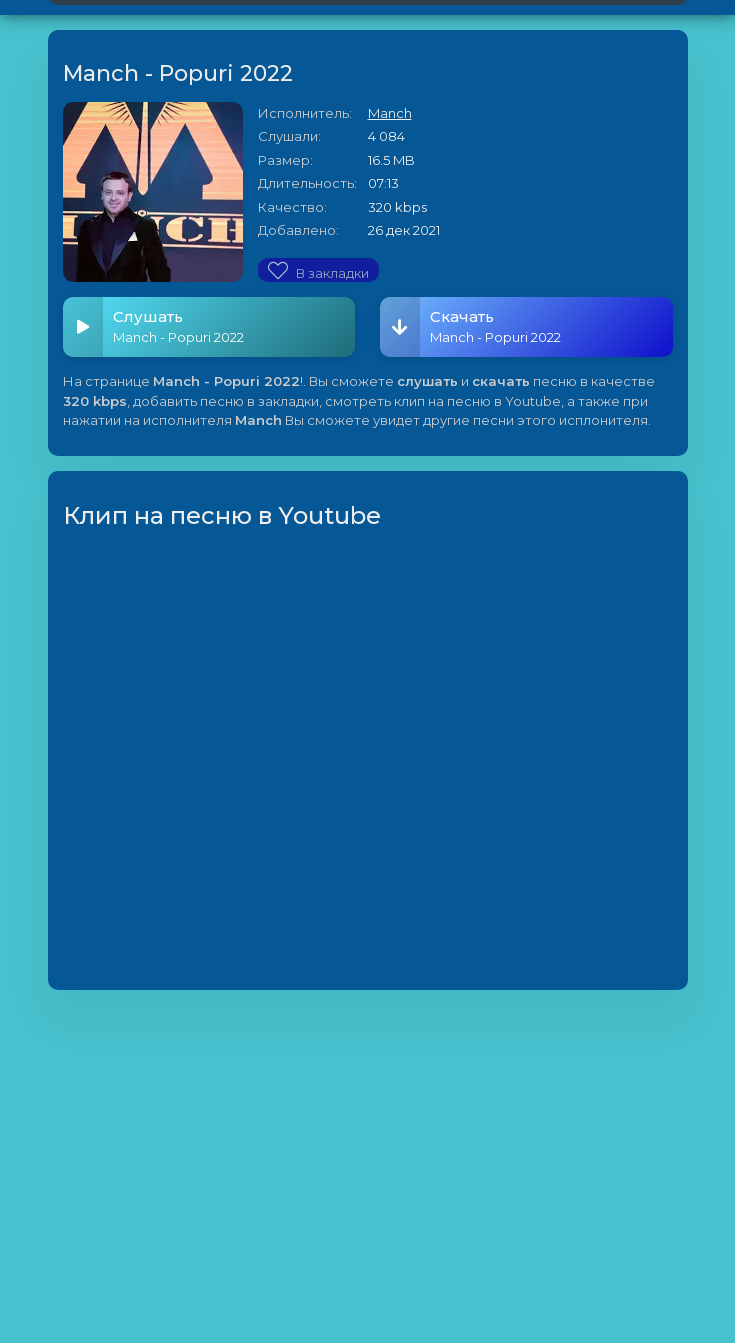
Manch (390, 113)
